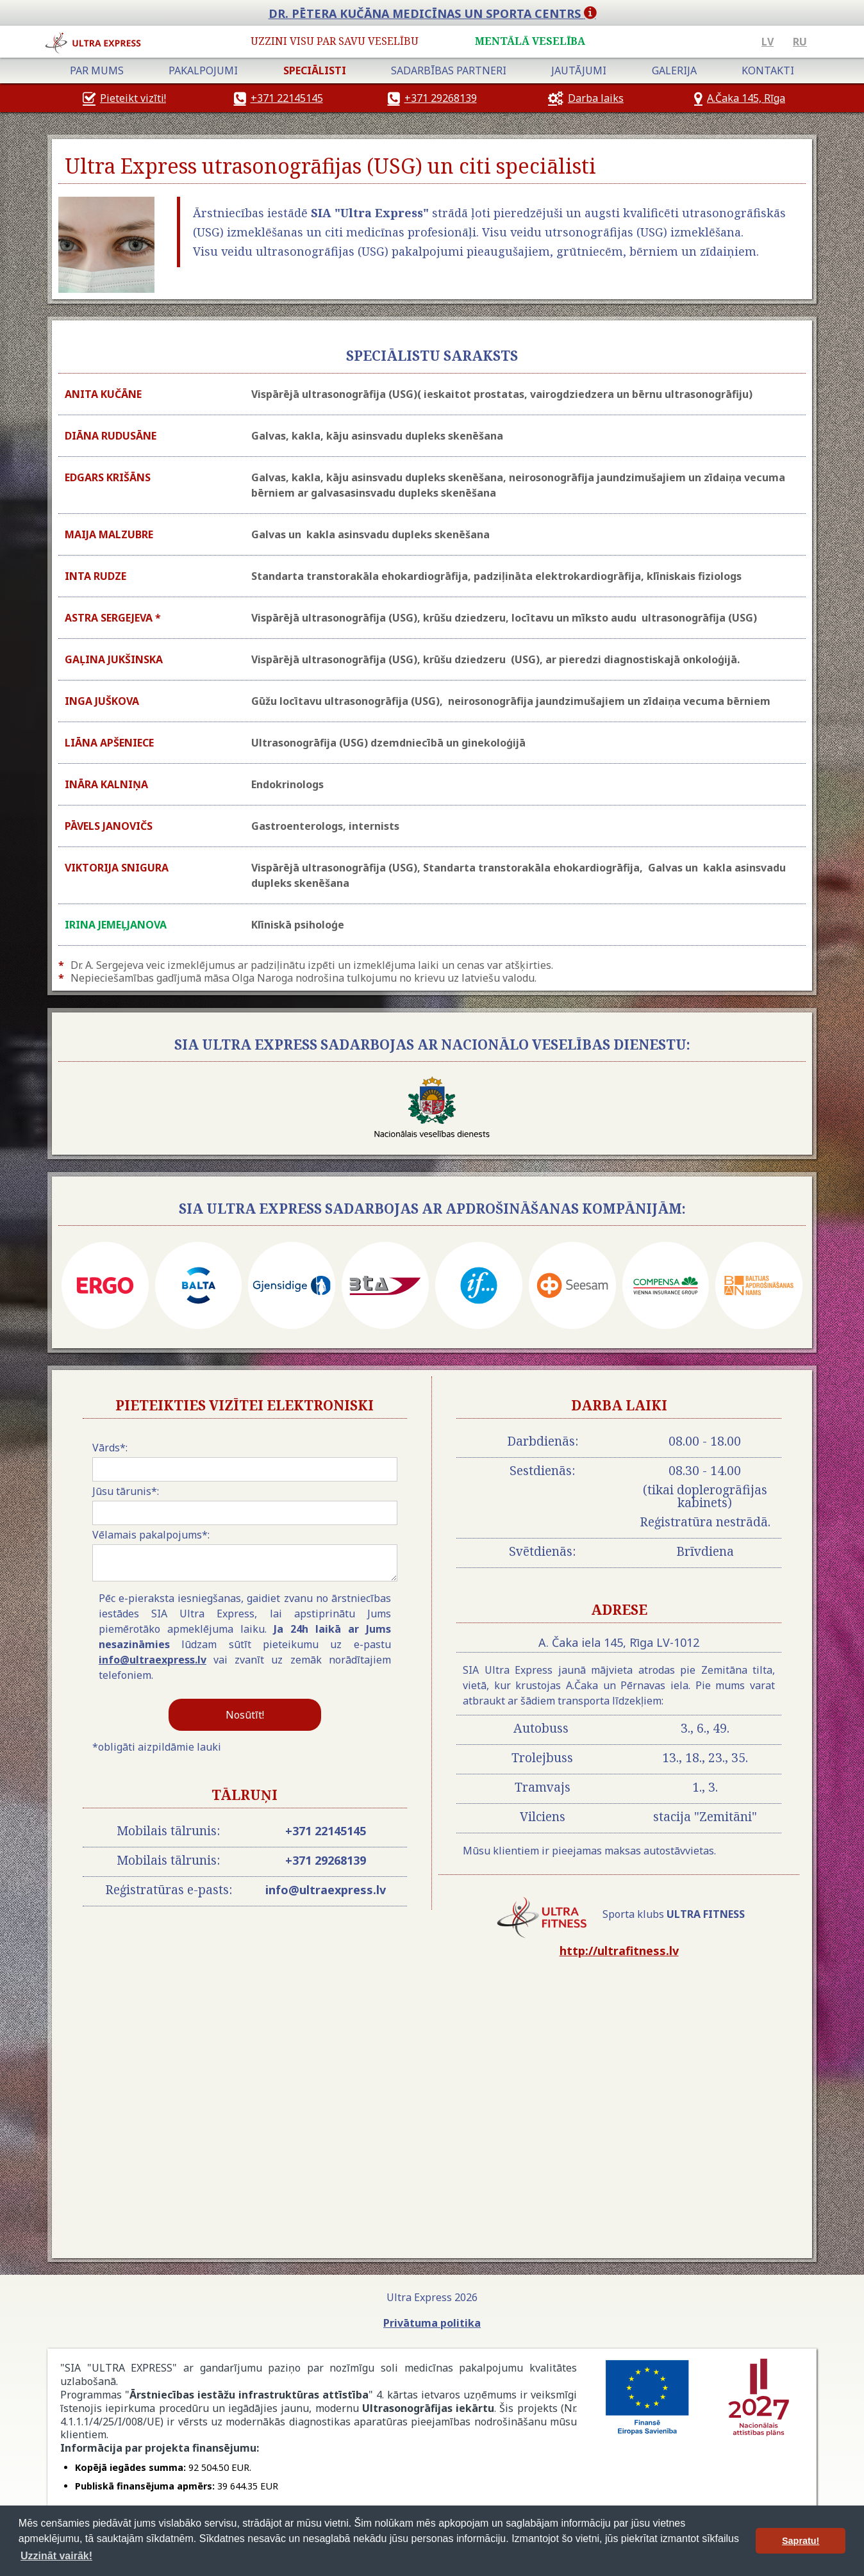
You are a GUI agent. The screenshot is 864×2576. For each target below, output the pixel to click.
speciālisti (314, 70)
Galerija (674, 70)
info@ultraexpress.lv (152, 1660)
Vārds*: (110, 1447)
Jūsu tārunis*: (125, 1491)
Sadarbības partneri (448, 70)
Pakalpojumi (203, 70)
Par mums (97, 70)
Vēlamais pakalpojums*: (151, 1534)
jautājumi (578, 70)
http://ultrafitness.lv (619, 1950)
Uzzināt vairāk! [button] (56, 2555)
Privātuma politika (432, 2323)
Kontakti (768, 70)
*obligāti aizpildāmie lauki (156, 1746)
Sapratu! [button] (800, 2541)
